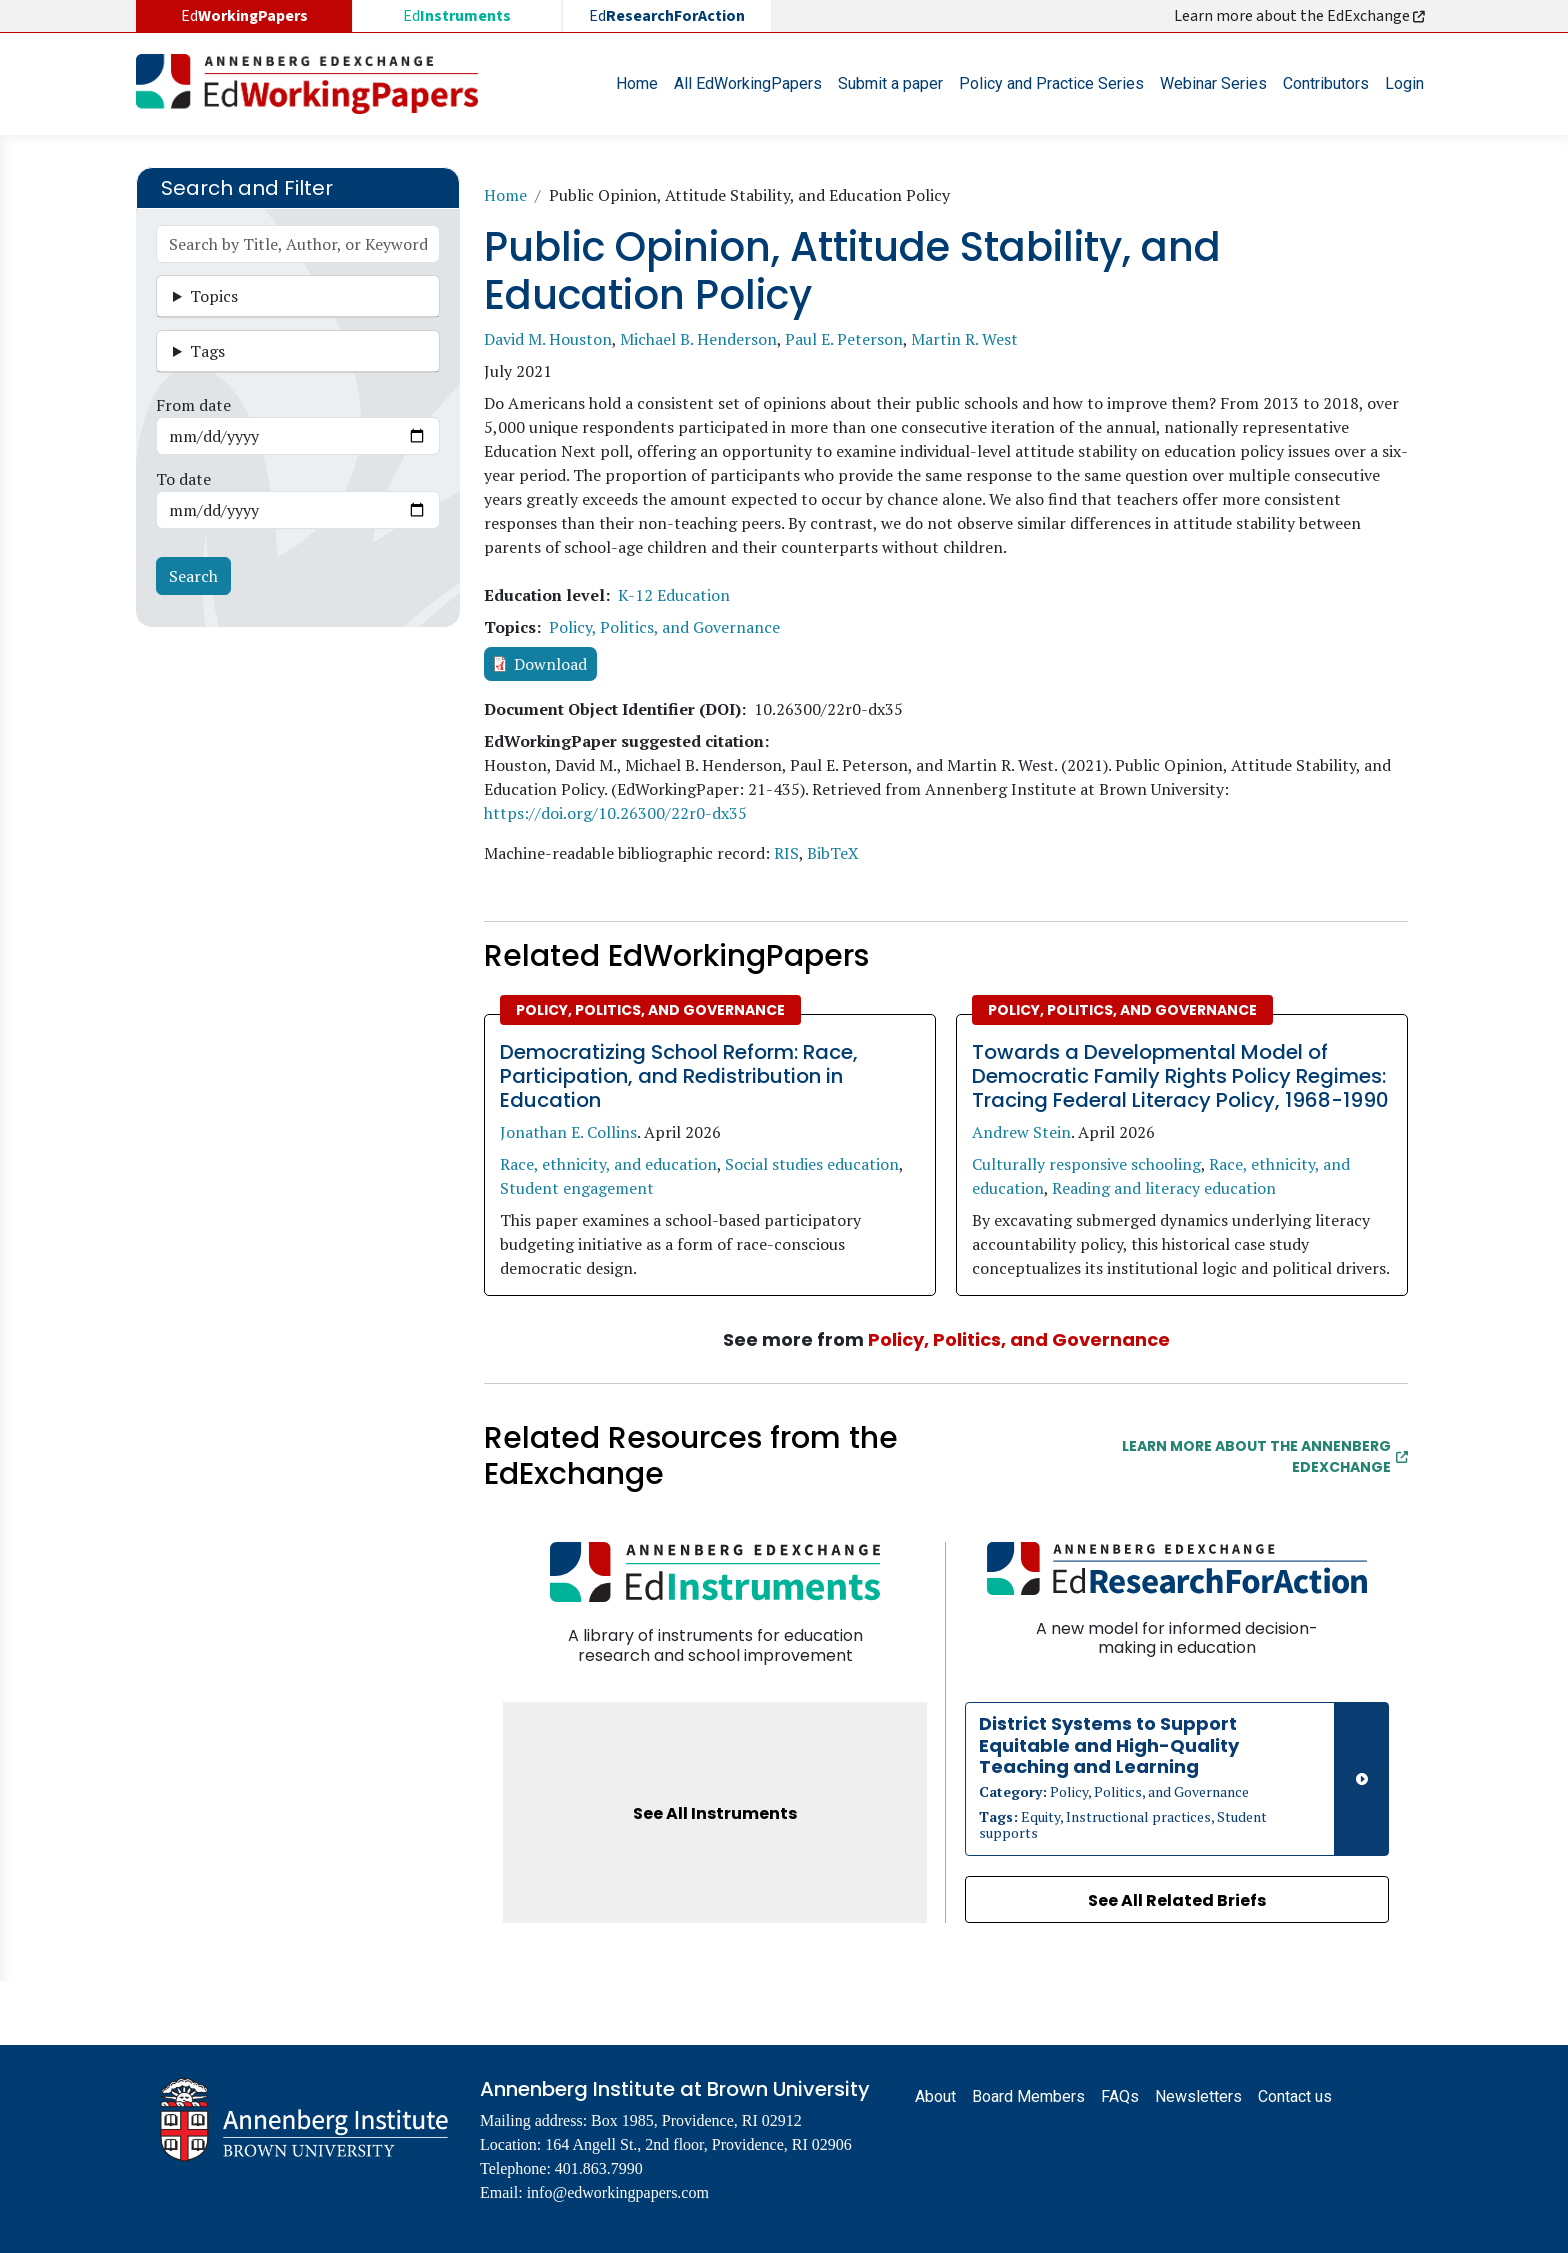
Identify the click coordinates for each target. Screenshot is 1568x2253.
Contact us (1295, 2096)
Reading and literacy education (1164, 1188)
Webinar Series (1213, 83)
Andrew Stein (1021, 1132)
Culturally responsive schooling (1086, 1164)
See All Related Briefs (1177, 1900)
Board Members (1028, 2096)
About (935, 2096)
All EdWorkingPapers (748, 83)
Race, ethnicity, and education (608, 1164)
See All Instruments (715, 1813)
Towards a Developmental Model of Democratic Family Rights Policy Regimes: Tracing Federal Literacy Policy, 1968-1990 (1180, 1076)
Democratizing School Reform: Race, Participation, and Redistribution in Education (679, 1076)
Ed (457, 16)
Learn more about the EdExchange (1301, 16)
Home (637, 83)
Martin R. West (964, 339)
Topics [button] (214, 296)
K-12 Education (674, 595)
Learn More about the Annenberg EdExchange (1265, 1456)
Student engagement (577, 1188)
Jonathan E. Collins (568, 1132)
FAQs (1120, 2096)
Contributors (1326, 83)
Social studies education (812, 1164)
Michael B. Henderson (698, 339)
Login (1404, 83)
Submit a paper (890, 83)
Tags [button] (207, 351)
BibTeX (833, 853)
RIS (786, 853)
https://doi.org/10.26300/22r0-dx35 (615, 813)
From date (193, 405)
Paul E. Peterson (844, 339)
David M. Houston (548, 339)
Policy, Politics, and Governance (664, 627)
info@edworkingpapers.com (618, 2192)
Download (550, 664)
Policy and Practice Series (1051, 83)
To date (183, 479)
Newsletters (1198, 2096)
